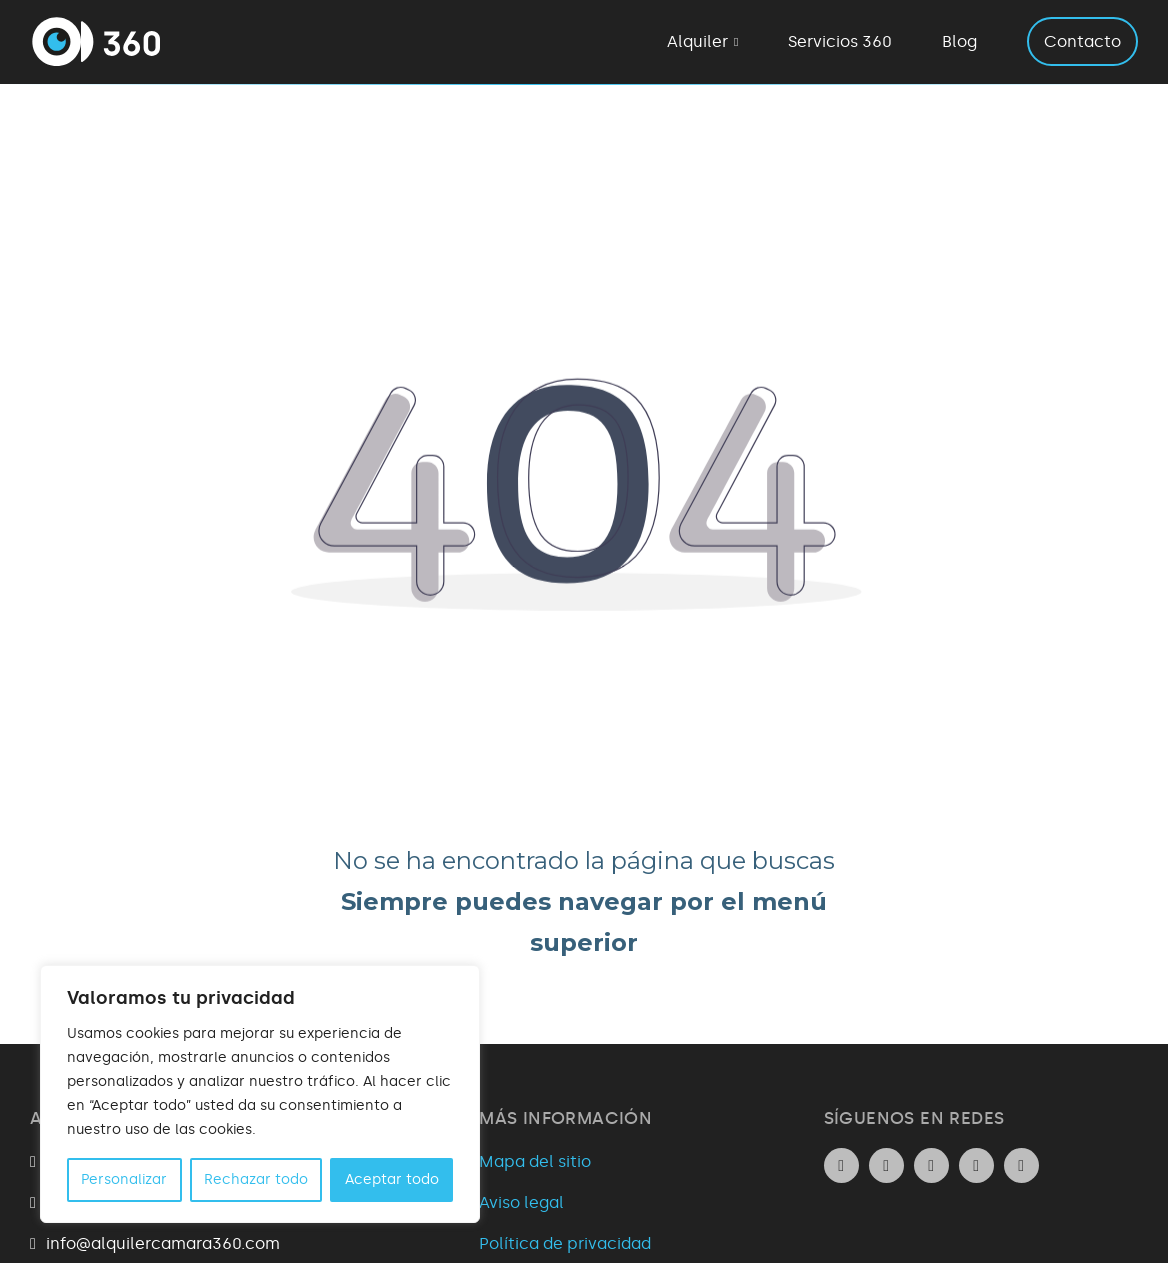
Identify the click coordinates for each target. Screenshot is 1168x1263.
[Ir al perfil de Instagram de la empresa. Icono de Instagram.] (886, 1165)
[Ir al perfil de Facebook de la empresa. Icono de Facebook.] (931, 1165)
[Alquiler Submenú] (736, 42)
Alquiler (697, 41)
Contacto (1082, 41)
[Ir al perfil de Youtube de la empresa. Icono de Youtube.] (1021, 1165)
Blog (959, 41)
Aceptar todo (392, 1179)
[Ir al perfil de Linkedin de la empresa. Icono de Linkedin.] (841, 1165)
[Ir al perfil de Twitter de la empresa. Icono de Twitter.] (976, 1165)
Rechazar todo (256, 1179)
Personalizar (124, 1179)
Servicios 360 (840, 41)
